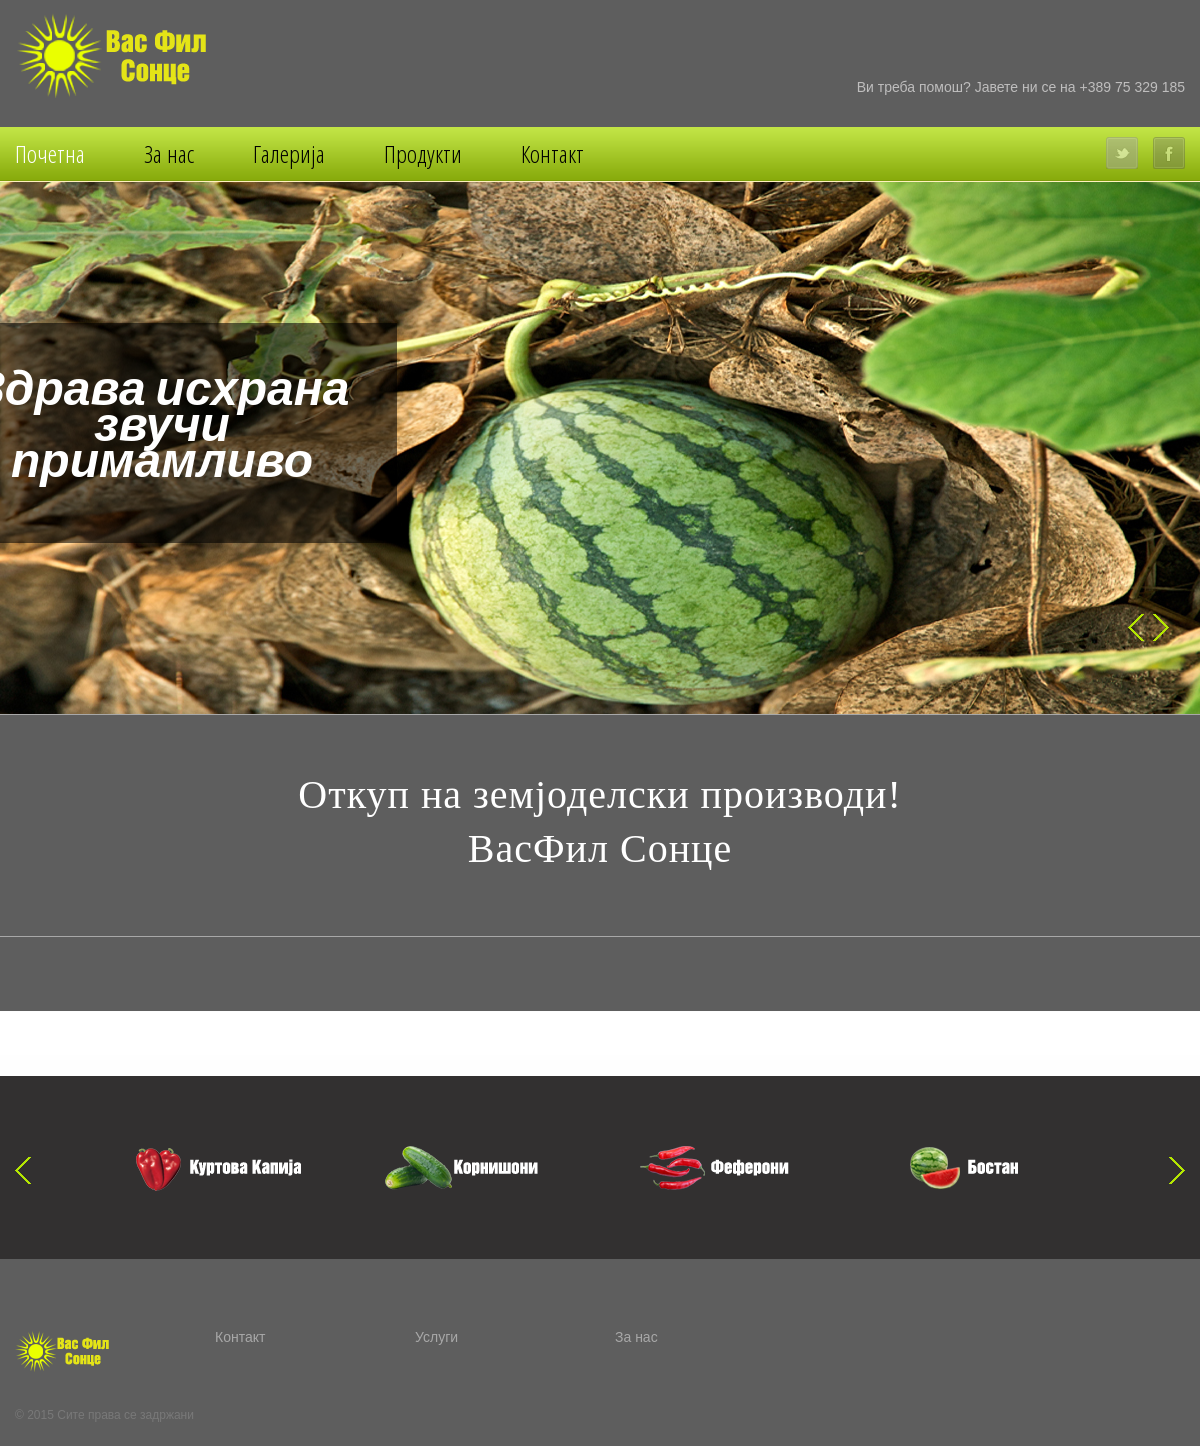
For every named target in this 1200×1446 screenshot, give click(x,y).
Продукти (423, 153)
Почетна (50, 153)
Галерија (289, 153)
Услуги (436, 1337)
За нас (169, 153)
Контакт (552, 153)
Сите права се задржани (125, 1415)
